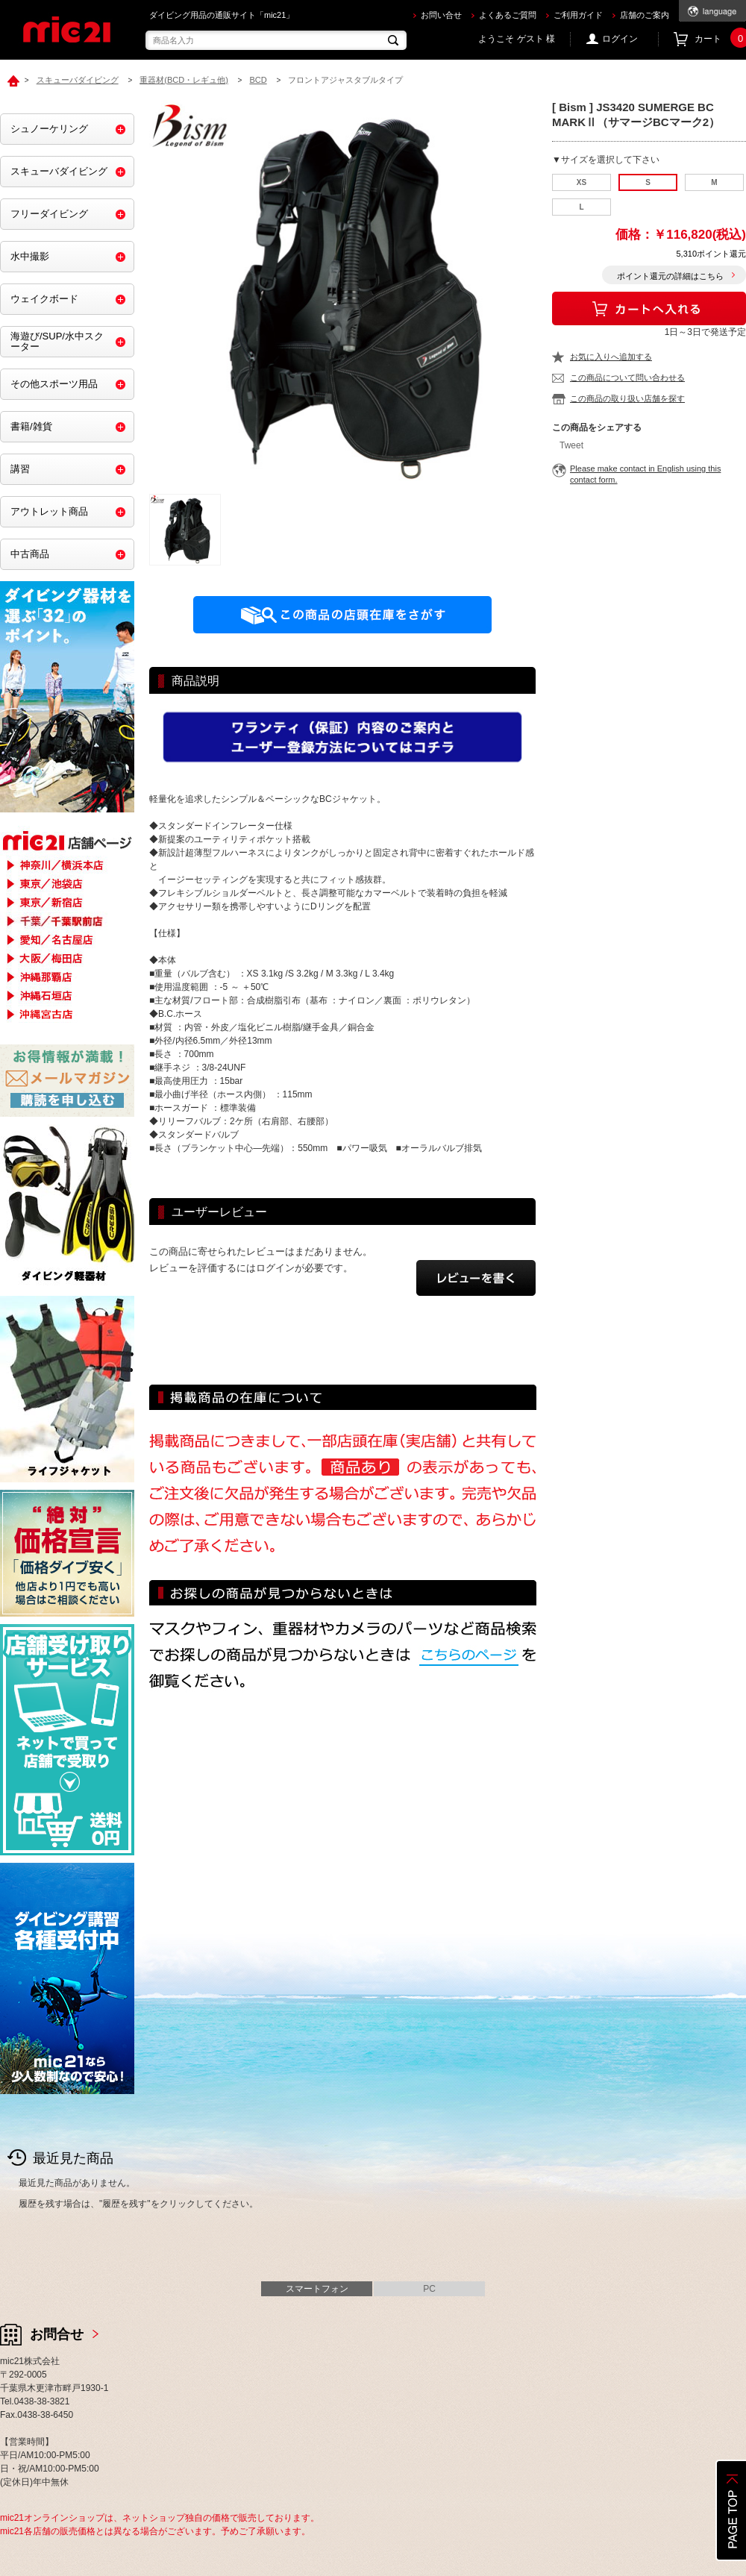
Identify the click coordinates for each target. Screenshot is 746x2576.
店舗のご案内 (644, 14)
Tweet (571, 445)
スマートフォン (317, 2289)
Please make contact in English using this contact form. (645, 474)
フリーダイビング (49, 213)
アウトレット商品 (49, 511)
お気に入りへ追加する (611, 356)
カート (720, 39)
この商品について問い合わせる (627, 377)
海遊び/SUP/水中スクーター (57, 341)
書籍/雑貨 (31, 426)
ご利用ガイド (578, 14)
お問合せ (57, 2334)
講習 (20, 468)
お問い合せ (441, 14)
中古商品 (29, 554)
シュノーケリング (49, 128)
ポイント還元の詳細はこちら (670, 276)
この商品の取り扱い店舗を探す (627, 398)
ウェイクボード (44, 298)
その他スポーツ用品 (54, 383)
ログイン (620, 39)
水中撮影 (29, 256)
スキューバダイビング (58, 171)
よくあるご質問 (507, 14)
